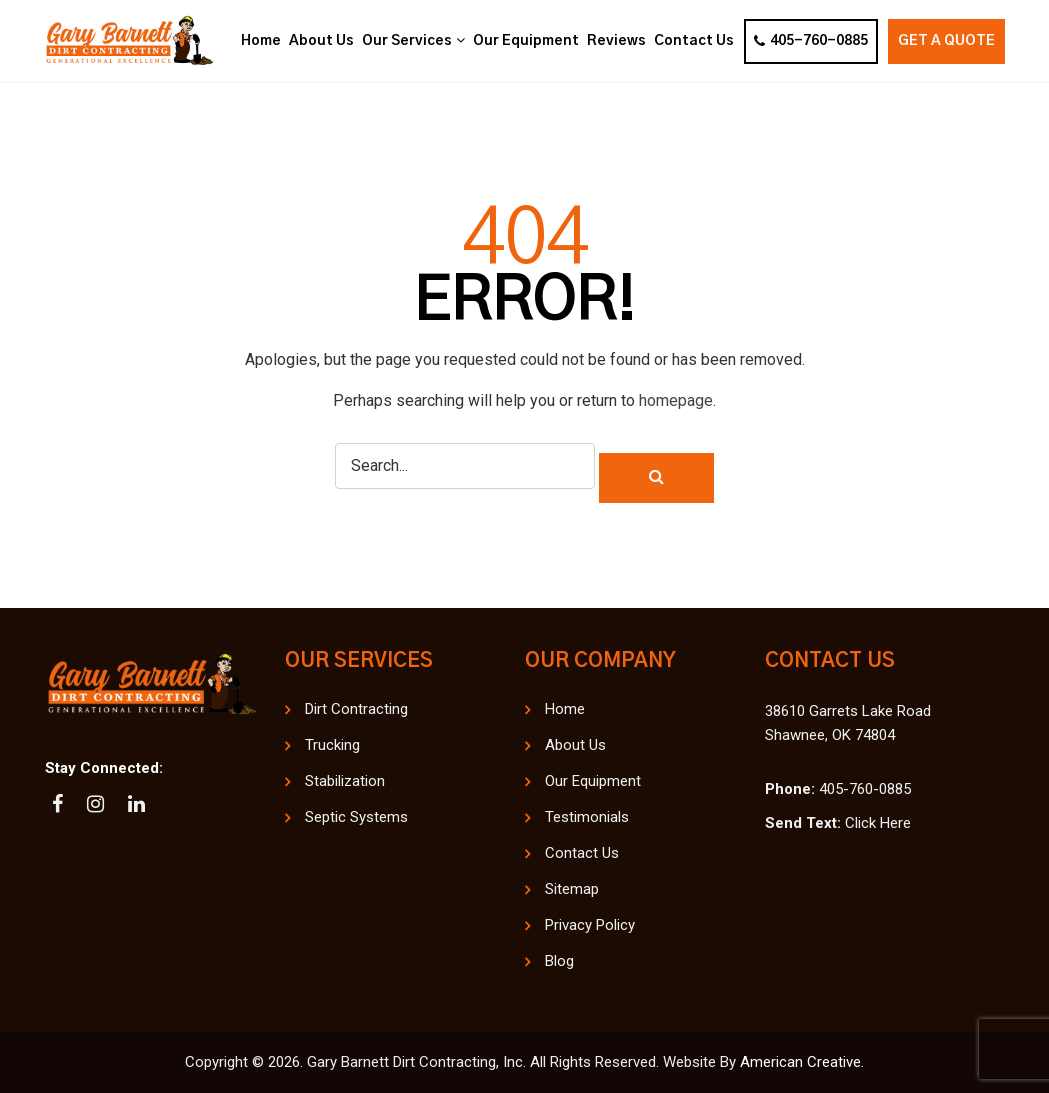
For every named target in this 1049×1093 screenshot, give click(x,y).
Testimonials (587, 817)
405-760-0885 (811, 41)
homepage (676, 400)
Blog (559, 961)
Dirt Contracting (356, 709)
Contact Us (582, 853)
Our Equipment (593, 781)
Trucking (332, 745)
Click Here (878, 823)
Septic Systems (356, 817)
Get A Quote (946, 41)
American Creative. (802, 1062)
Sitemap (572, 889)
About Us (575, 745)
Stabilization (345, 781)
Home (565, 709)
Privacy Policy (590, 925)
